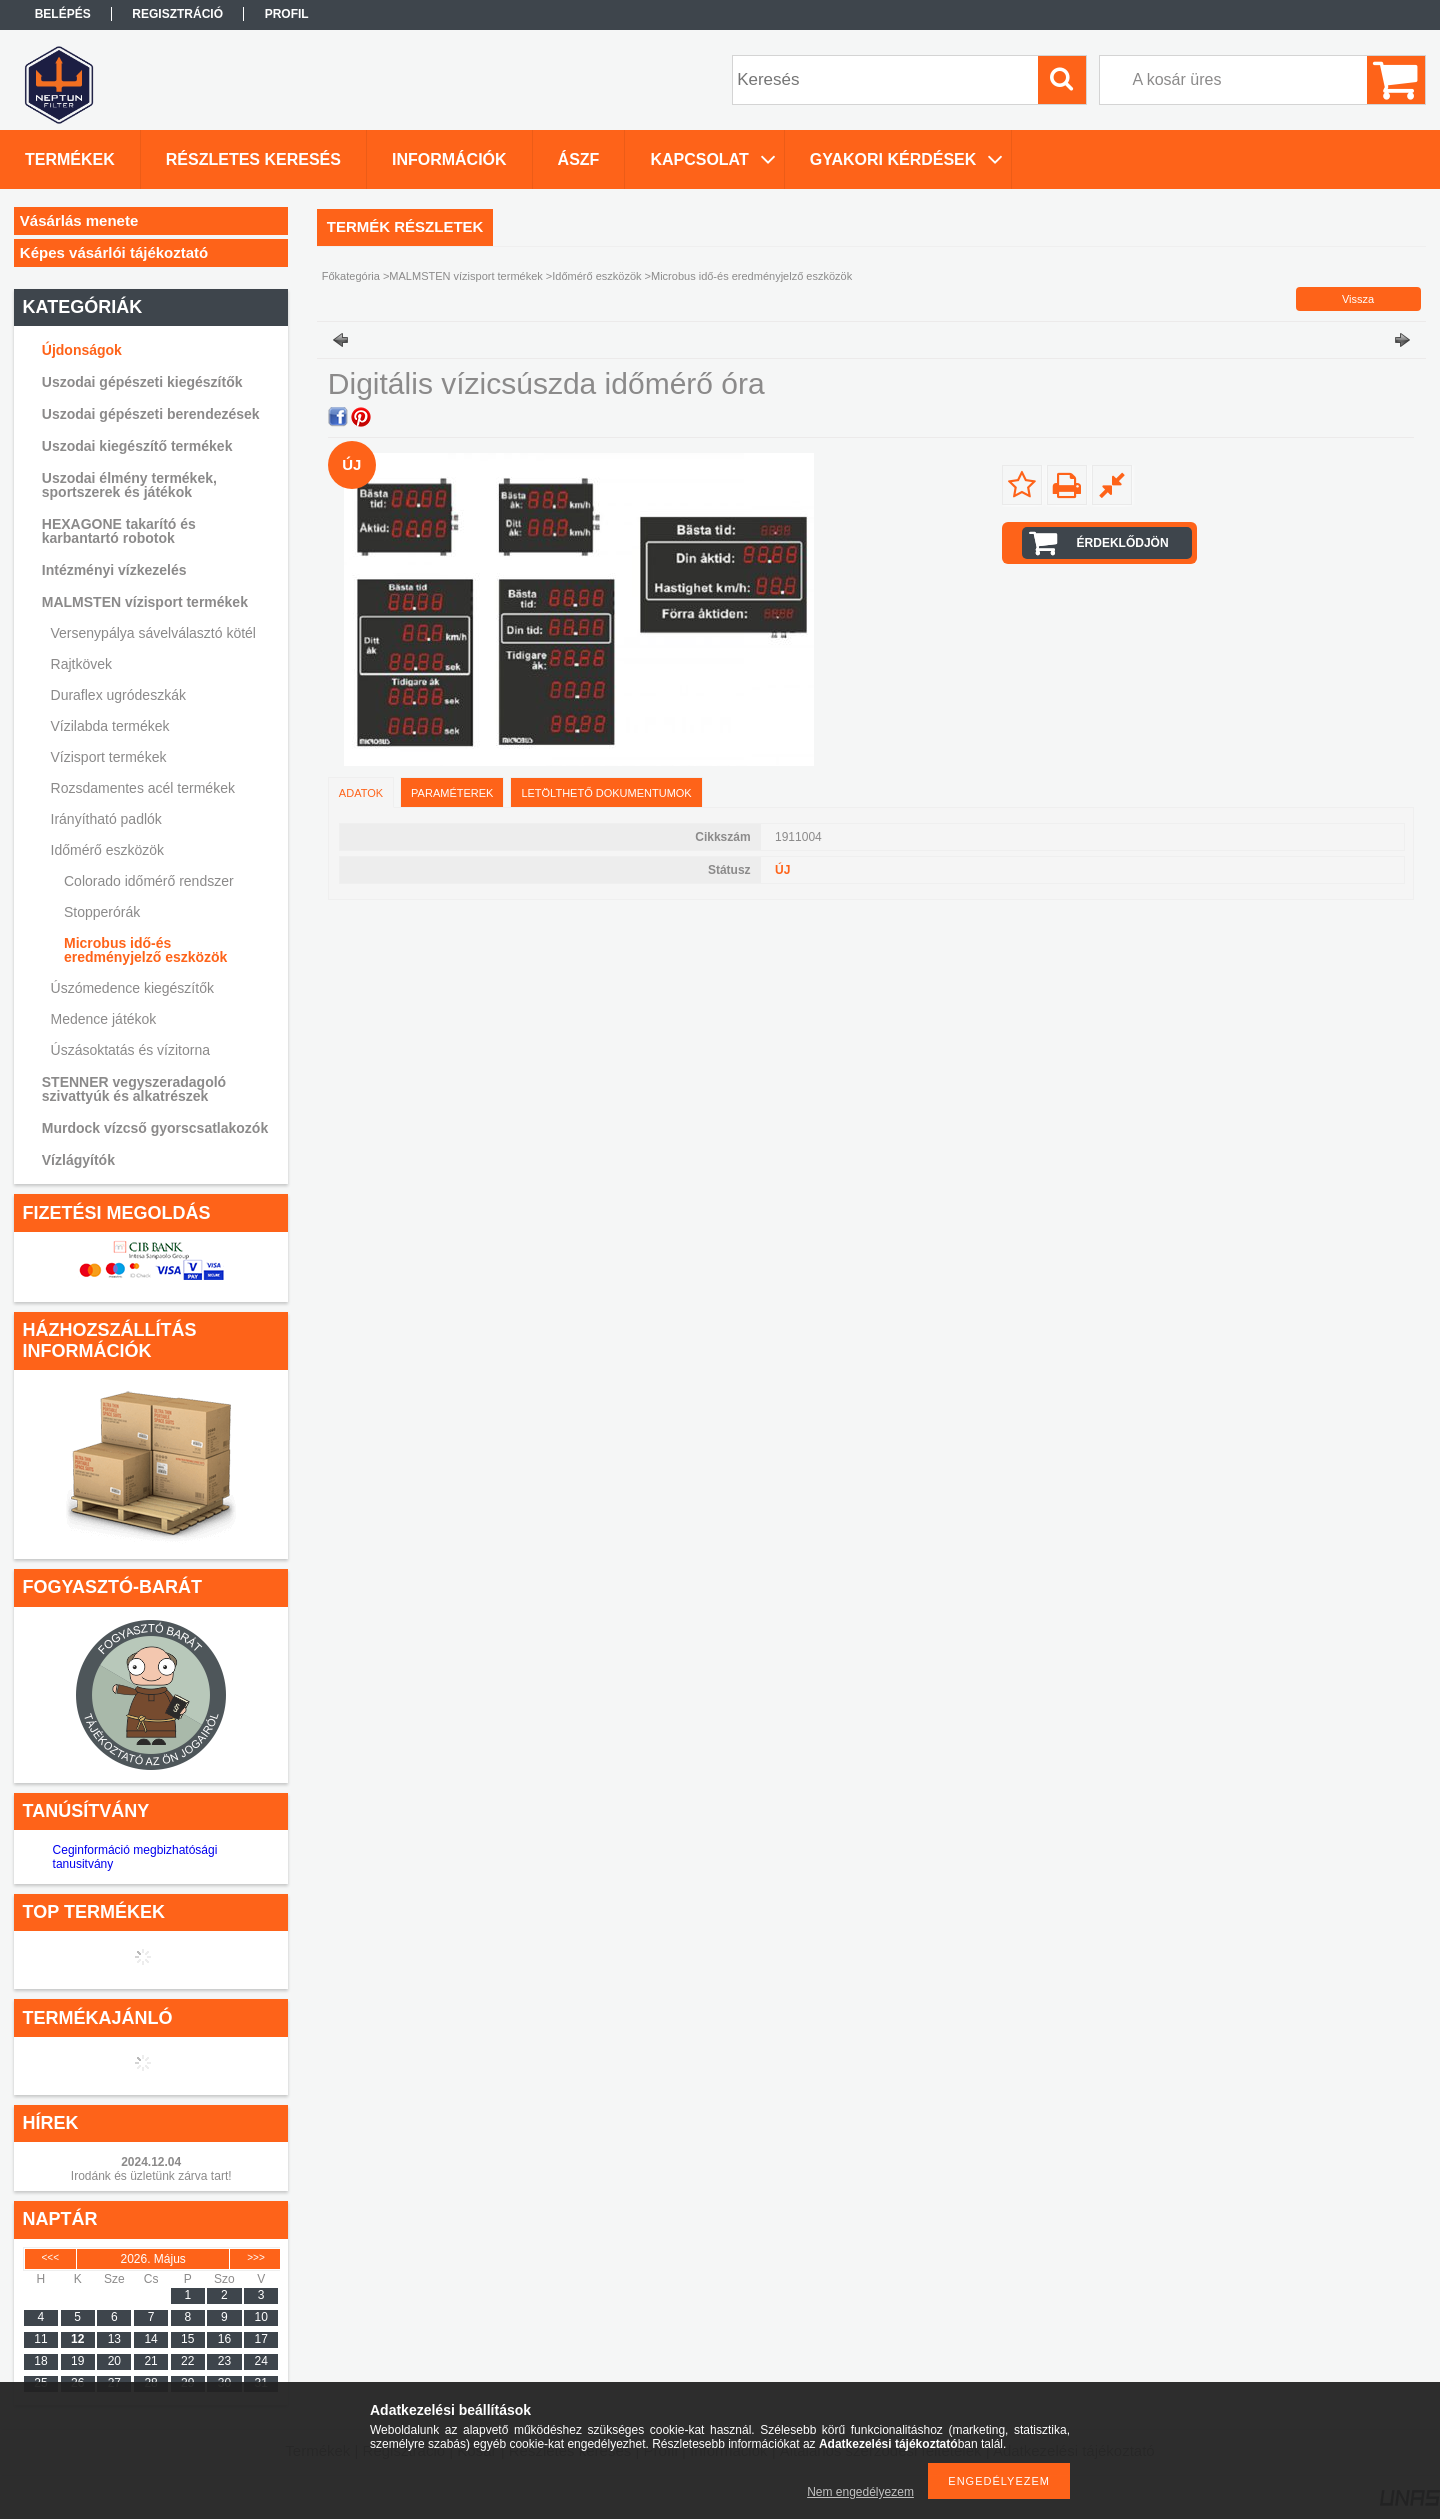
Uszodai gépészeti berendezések (151, 414)
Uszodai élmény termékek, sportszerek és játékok (129, 485)
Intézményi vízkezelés (114, 570)
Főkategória (351, 276)
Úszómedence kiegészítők (132, 988)
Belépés (63, 14)
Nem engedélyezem (860, 2492)
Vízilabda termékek (110, 726)
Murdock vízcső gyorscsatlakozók (155, 1128)
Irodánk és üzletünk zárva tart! (151, 2176)
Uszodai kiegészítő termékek (137, 446)
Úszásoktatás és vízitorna (131, 1050)
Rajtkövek (81, 664)
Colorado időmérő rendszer (149, 881)
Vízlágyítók (78, 1160)
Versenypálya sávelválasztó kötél (153, 633)
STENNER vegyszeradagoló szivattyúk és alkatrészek (134, 1089)
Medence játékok (104, 1019)
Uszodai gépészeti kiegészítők (142, 382)
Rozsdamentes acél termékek (143, 788)
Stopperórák (102, 912)
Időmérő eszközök (108, 850)
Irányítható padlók (106, 819)
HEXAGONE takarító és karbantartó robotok (119, 531)
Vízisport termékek (109, 757)
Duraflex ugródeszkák (118, 695)
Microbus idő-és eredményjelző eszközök (145, 950)
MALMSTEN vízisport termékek (145, 602)
